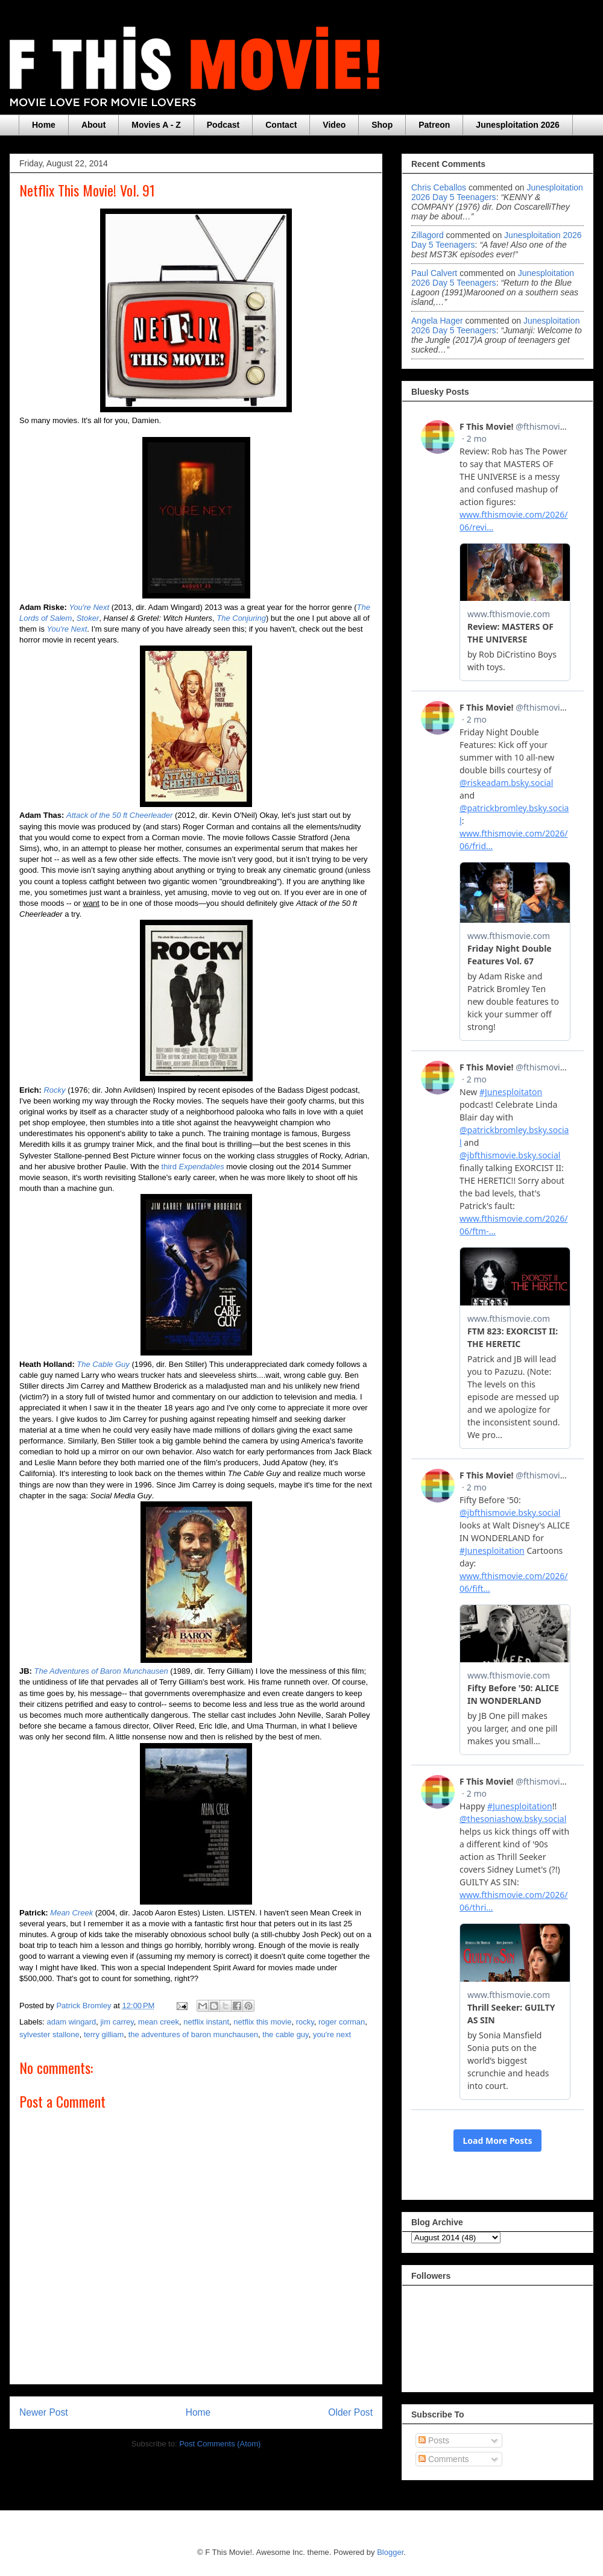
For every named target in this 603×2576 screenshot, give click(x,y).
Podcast (223, 125)
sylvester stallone (49, 2034)
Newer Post (43, 2412)
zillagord (427, 235)
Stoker (88, 618)
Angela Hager (437, 320)
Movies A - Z (155, 125)
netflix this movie (262, 2021)
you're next (332, 2034)
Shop (382, 125)
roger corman (341, 2021)
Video (334, 125)
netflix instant (206, 2021)
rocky (305, 2021)
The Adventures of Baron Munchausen (101, 1671)
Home (43, 125)
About (93, 125)
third (193, 1166)
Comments (443, 2459)
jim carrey (116, 2021)
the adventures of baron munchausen (193, 2034)
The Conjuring (241, 618)
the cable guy (285, 2034)
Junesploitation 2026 (517, 125)
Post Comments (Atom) (219, 2443)
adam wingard (71, 2021)
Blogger (390, 2552)
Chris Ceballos (438, 187)
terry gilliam (104, 2034)
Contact (281, 125)
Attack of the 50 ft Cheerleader (119, 815)
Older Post (350, 2412)
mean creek (158, 2021)
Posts (433, 2440)
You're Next (67, 628)
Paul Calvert (434, 273)
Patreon (434, 125)
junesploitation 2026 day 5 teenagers (492, 277)
